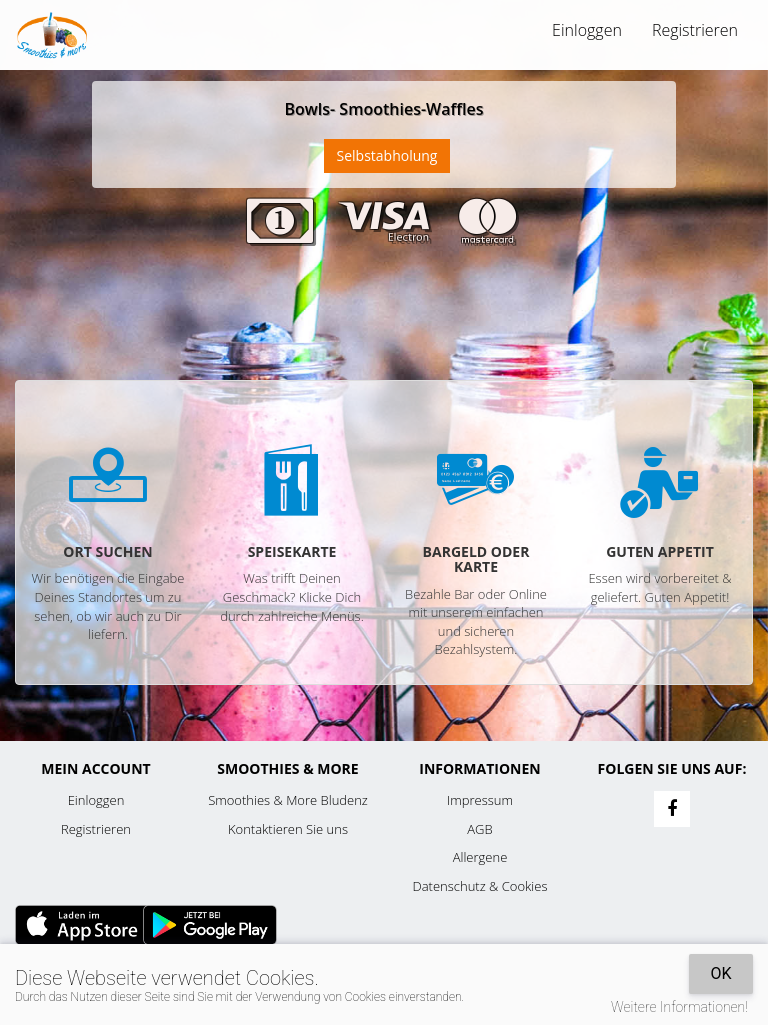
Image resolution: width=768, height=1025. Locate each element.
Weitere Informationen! (679, 1007)
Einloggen (587, 30)
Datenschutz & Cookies (480, 886)
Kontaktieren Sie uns (288, 829)
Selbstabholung (387, 155)
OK (720, 973)
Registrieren (695, 30)
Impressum (480, 800)
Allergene (480, 857)
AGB (479, 829)
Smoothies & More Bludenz (288, 800)
